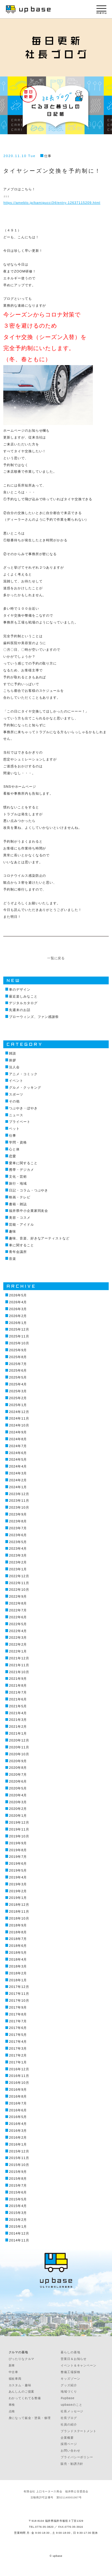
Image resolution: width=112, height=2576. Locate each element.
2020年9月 (18, 1761)
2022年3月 (18, 1637)
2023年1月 (18, 1569)
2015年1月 (18, 2226)
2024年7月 (18, 1446)
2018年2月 (18, 1973)
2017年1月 (18, 2062)
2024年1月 (18, 1487)
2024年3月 (18, 1473)
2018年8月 (18, 1932)
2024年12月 (19, 1412)
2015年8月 (18, 2178)
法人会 (14, 1067)
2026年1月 (18, 1323)
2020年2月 (18, 1808)
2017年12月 (19, 1987)
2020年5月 (18, 1788)
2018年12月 (19, 1904)
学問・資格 (18, 1142)
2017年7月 (18, 2021)
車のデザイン (19, 989)
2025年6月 (18, 1370)
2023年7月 (18, 1528)
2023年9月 (18, 1514)
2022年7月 (18, 1610)
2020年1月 (18, 1815)
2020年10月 (19, 1754)
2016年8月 (18, 2096)
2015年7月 (18, 2185)
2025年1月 (18, 1405)
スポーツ (16, 1094)
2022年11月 (19, 1583)
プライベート (19, 1121)
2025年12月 (19, 1329)
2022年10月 (19, 1589)
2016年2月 (18, 2137)
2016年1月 (18, 2144)
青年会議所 (18, 1252)
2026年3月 (18, 1309)
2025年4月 (18, 1384)
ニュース (16, 1115)
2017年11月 (19, 1993)
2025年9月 (18, 1350)
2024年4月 (18, 1466)
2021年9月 (18, 1678)
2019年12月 (19, 1822)
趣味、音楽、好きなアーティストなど (39, 1238)
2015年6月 (18, 2192)
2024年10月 (19, 1425)
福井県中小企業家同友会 (28, 1210)
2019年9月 (18, 1843)
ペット (14, 1128)
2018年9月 (18, 1925)
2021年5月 (18, 1706)
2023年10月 (19, 1507)
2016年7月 (18, 2103)
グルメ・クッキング (25, 1087)
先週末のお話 (19, 1010)
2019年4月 (18, 1877)
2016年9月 (18, 2089)
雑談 (12, 1053)
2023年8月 (18, 1521)
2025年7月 (18, 1364)
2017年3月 (18, 2048)
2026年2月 (18, 1316)
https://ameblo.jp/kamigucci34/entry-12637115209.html (51, 202)
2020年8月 (18, 1767)
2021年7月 (18, 1692)
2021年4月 (18, 1713)
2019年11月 (19, 1829)
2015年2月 (18, 2219)
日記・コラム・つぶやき (28, 1190)
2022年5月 (18, 1624)
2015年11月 (19, 2158)
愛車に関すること (23, 1163)
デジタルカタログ (23, 1003)
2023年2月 (18, 1562)
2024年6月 (18, 1453)
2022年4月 (18, 1631)
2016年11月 (19, 2076)
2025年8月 (18, 1357)
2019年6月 (18, 1863)
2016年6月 (18, 2110)
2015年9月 (18, 2171)
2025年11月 (19, 1336)
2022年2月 (18, 1644)
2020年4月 (18, 1795)
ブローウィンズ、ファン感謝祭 (34, 1017)
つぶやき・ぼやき (23, 1108)
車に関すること (21, 1245)
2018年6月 (18, 1945)
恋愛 (12, 1156)
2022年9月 (18, 1596)
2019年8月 (18, 1850)
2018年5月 (18, 1952)
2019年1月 (18, 1897)
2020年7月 (18, 1774)
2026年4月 (18, 1302)
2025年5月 (18, 1377)
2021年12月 (19, 1658)
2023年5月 (18, 1542)
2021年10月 (19, 1672)
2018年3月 (18, 1966)
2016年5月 (18, 2117)
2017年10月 (19, 2000)
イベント (16, 1080)
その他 (14, 1101)
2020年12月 (19, 1740)
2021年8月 (18, 1685)
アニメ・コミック (23, 1074)
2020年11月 (19, 1747)
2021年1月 (18, 1733)
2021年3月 (18, 1719)
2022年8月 (18, 1603)
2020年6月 (18, 1781)
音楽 (12, 1258)
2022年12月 (19, 1576)
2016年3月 (18, 2130)
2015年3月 (18, 2213)
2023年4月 (18, 1548)
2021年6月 (18, 1699)
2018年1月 (18, 1980)
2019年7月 (18, 1856)
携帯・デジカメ (21, 1169)
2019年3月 (18, 1884)
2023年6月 (18, 1535)
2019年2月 (18, 1891)
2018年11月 (19, 1911)
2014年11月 (19, 2240)
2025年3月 (18, 1391)
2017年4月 (18, 2041)
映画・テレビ (19, 1197)
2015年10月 (19, 2165)
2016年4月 (18, 2123)
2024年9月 (18, 1432)
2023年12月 (19, 1494)
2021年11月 (19, 1665)
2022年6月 (18, 1617)
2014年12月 (19, 2233)
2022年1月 (18, 1651)
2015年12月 (19, 2151)
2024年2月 (18, 1480)
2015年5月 (18, 2199)
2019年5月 (18, 1870)
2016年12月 (19, 2069)
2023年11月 (19, 1500)
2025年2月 (18, 1398)
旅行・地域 (18, 1183)
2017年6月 (18, 2028)
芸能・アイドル (21, 1224)
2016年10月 (19, 2082)
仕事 (47, 156)
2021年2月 (18, 1726)
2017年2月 (18, 2055)
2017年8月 (18, 2014)
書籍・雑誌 (18, 1204)
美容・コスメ (19, 1217)
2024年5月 (18, 1459)
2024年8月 (18, 1439)
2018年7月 (18, 1939)
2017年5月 (18, 2034)
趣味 (12, 1231)
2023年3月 (18, 1555)
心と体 (14, 1149)
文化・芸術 (18, 1176)
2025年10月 (19, 1343)
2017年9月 (18, 2007)
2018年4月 (18, 1959)
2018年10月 (19, 1918)
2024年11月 (19, 1418)
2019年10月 (19, 1836)
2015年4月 (18, 2206)
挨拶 (12, 1060)
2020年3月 (18, 1802)
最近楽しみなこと (23, 996)
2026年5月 (18, 1295)
